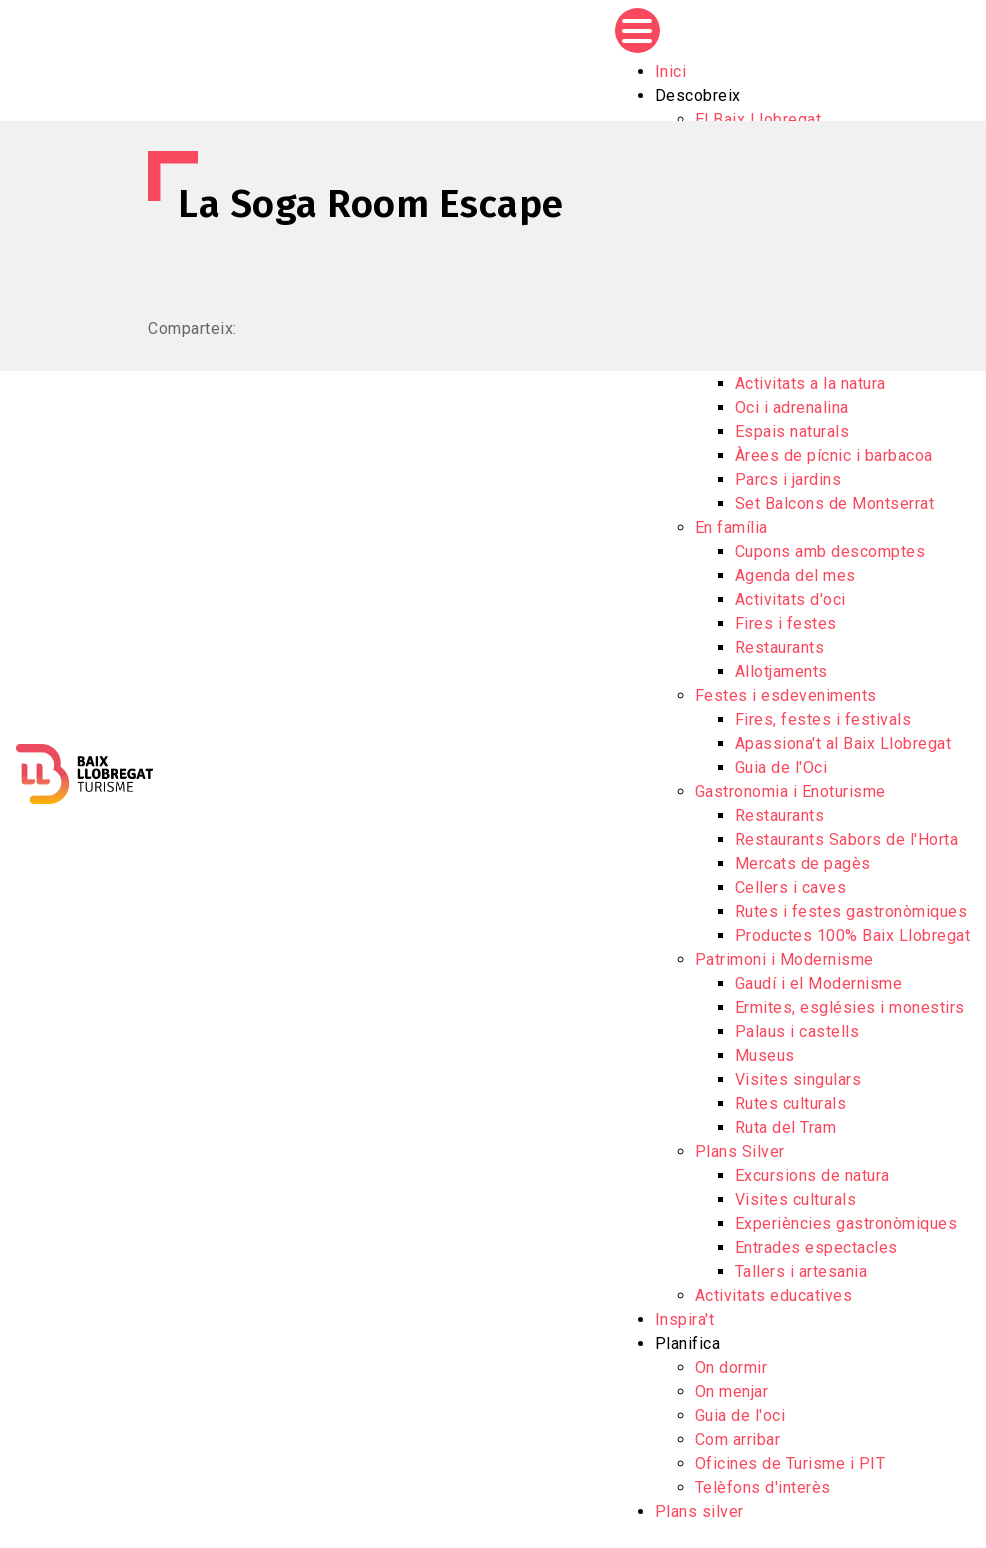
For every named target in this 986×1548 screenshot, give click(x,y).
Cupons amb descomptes (830, 551)
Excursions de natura (812, 1175)
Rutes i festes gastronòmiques (851, 911)
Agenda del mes (795, 575)
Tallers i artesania (801, 1271)
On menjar (732, 1391)
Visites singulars (798, 1079)
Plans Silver (740, 1151)
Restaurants (780, 647)
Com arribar (738, 1439)
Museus (765, 1055)
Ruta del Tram (786, 1127)
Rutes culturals (791, 1103)
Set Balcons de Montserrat (835, 503)
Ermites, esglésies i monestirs (850, 1007)
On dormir (731, 1367)
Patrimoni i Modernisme (784, 959)
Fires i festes (786, 623)
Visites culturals (796, 1199)
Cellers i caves (791, 887)
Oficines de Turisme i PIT (790, 1463)
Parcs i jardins (788, 479)
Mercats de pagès (803, 863)
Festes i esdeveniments (786, 695)
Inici (671, 71)
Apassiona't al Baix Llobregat (843, 743)
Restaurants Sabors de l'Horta (847, 839)
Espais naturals (792, 431)
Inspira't (685, 1319)
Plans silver (699, 1511)
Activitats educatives (774, 1295)
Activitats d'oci (790, 599)
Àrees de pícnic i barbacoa (834, 455)
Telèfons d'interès (763, 1487)
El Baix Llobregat (758, 119)
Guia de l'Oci (781, 767)
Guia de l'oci (740, 1415)
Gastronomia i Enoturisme (790, 791)
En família (731, 527)
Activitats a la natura (810, 383)
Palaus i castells (797, 1031)
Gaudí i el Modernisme (819, 983)
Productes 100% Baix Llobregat (853, 935)
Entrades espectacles (816, 1247)
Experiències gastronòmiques (846, 1223)
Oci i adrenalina (792, 407)
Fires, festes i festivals (823, 719)
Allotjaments (781, 671)
